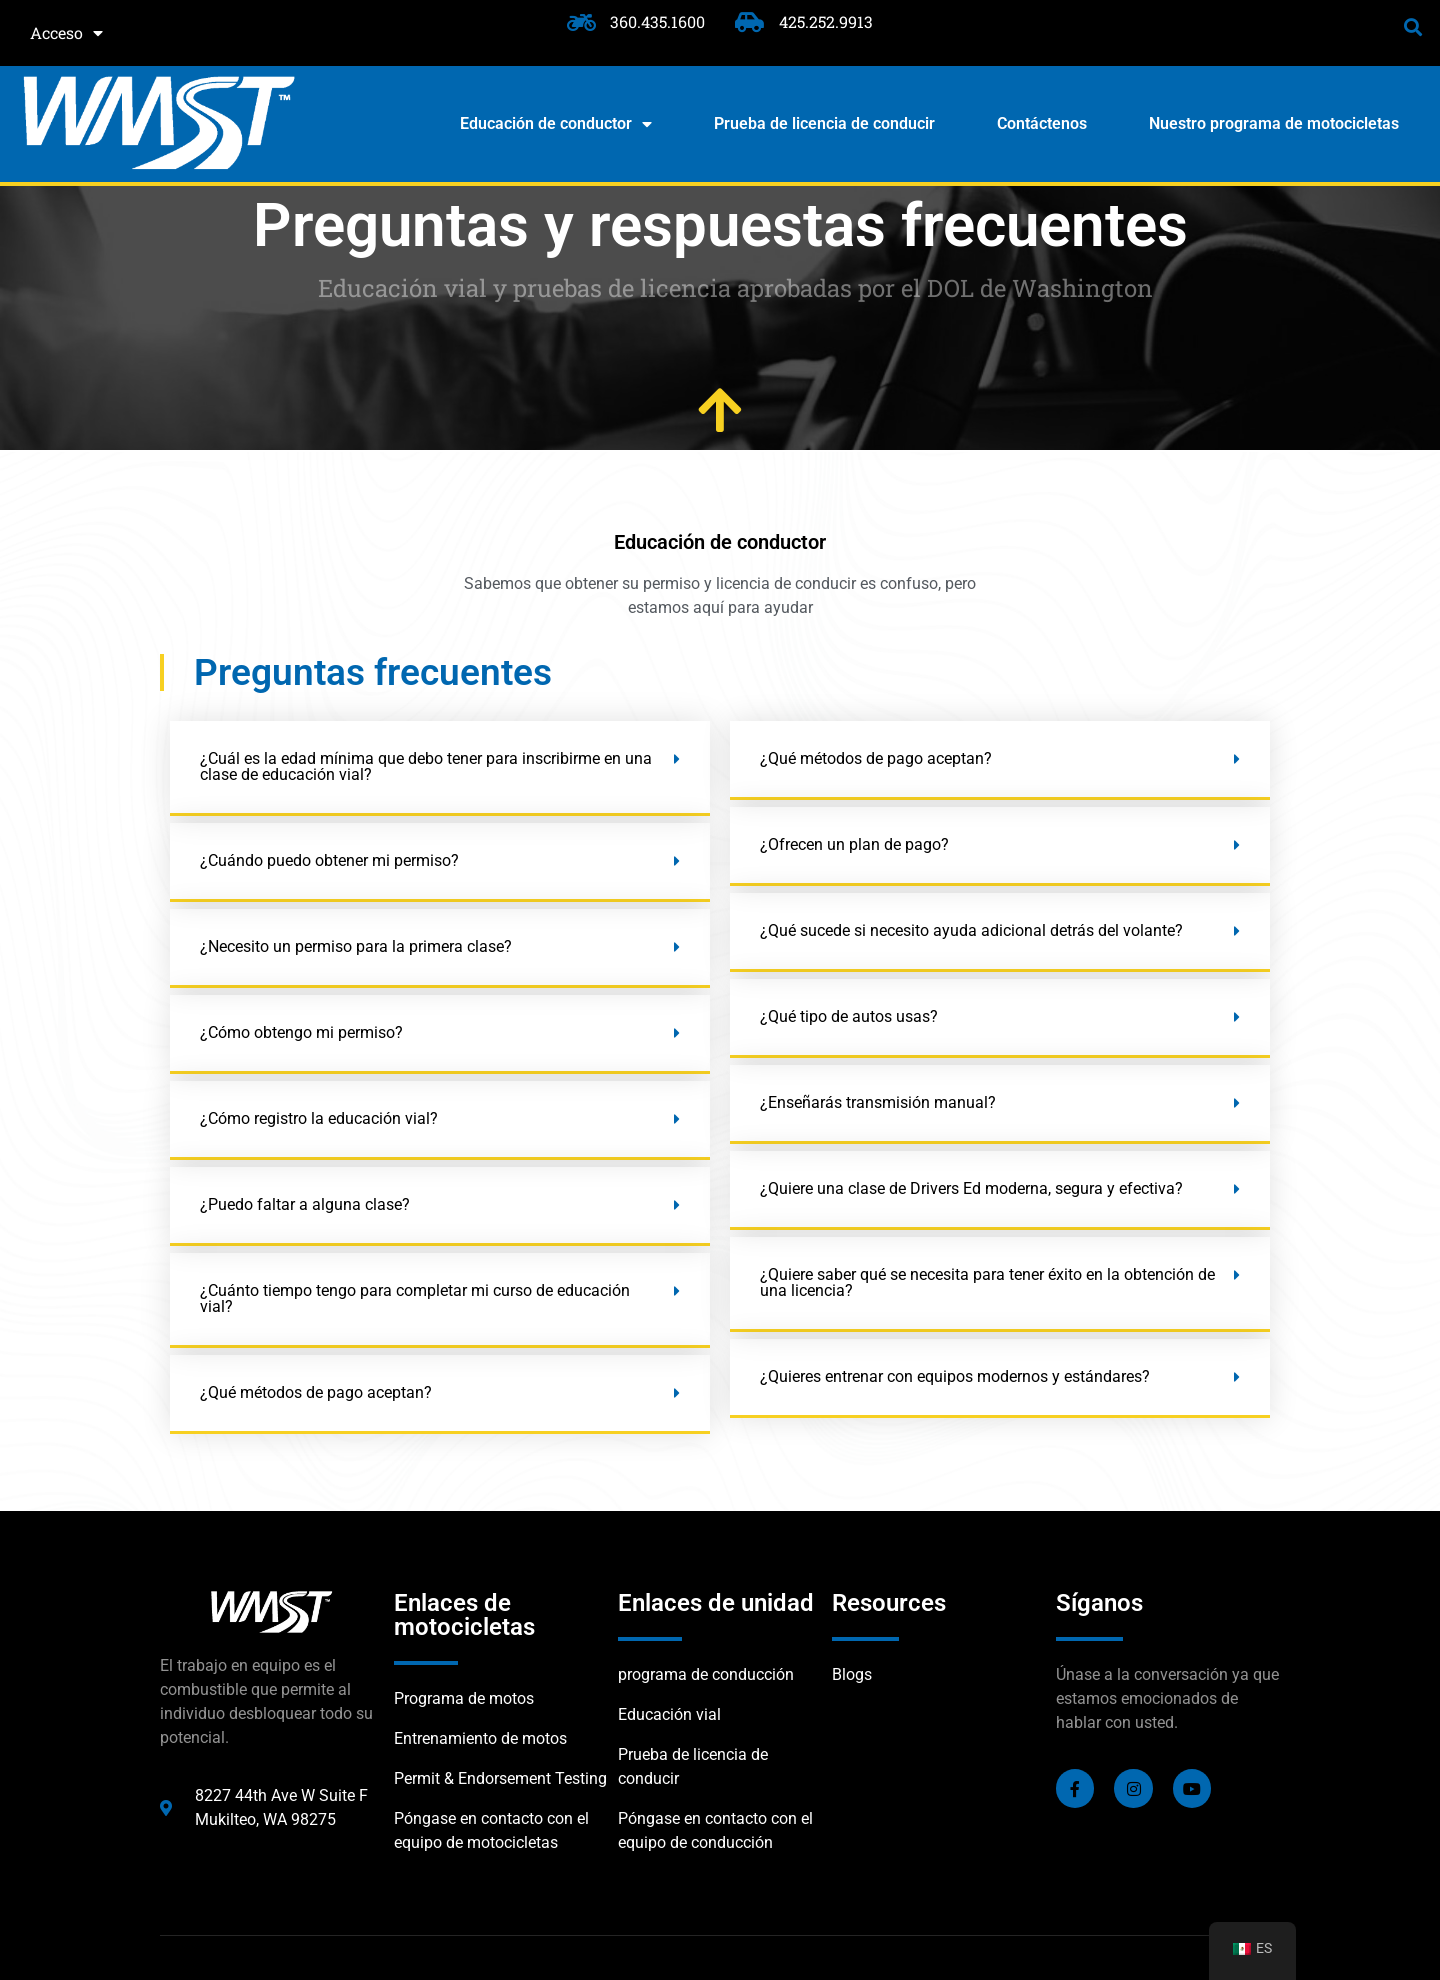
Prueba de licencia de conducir (824, 123)
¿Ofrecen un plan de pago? (854, 844)
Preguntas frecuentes (373, 672)
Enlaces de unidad (716, 1603)
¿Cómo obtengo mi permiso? (301, 1032)
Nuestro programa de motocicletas (1274, 123)
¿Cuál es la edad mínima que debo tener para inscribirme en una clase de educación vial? (426, 766)
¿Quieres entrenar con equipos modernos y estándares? (955, 1376)
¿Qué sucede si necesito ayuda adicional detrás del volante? (971, 930)
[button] (1413, 26)
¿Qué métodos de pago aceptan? (316, 1392)
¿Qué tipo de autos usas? (849, 1016)
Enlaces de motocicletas (464, 1615)
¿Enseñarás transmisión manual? (878, 1102)
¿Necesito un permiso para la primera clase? (356, 946)
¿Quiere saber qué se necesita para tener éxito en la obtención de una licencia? (987, 1282)
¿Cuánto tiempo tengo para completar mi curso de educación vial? (415, 1298)
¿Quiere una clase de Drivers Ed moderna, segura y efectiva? (971, 1188)
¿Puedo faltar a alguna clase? (305, 1204)
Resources (889, 1603)
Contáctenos (1042, 123)
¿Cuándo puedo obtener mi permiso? (329, 860)
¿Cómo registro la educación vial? (319, 1118)
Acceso (66, 33)
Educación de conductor (556, 124)
